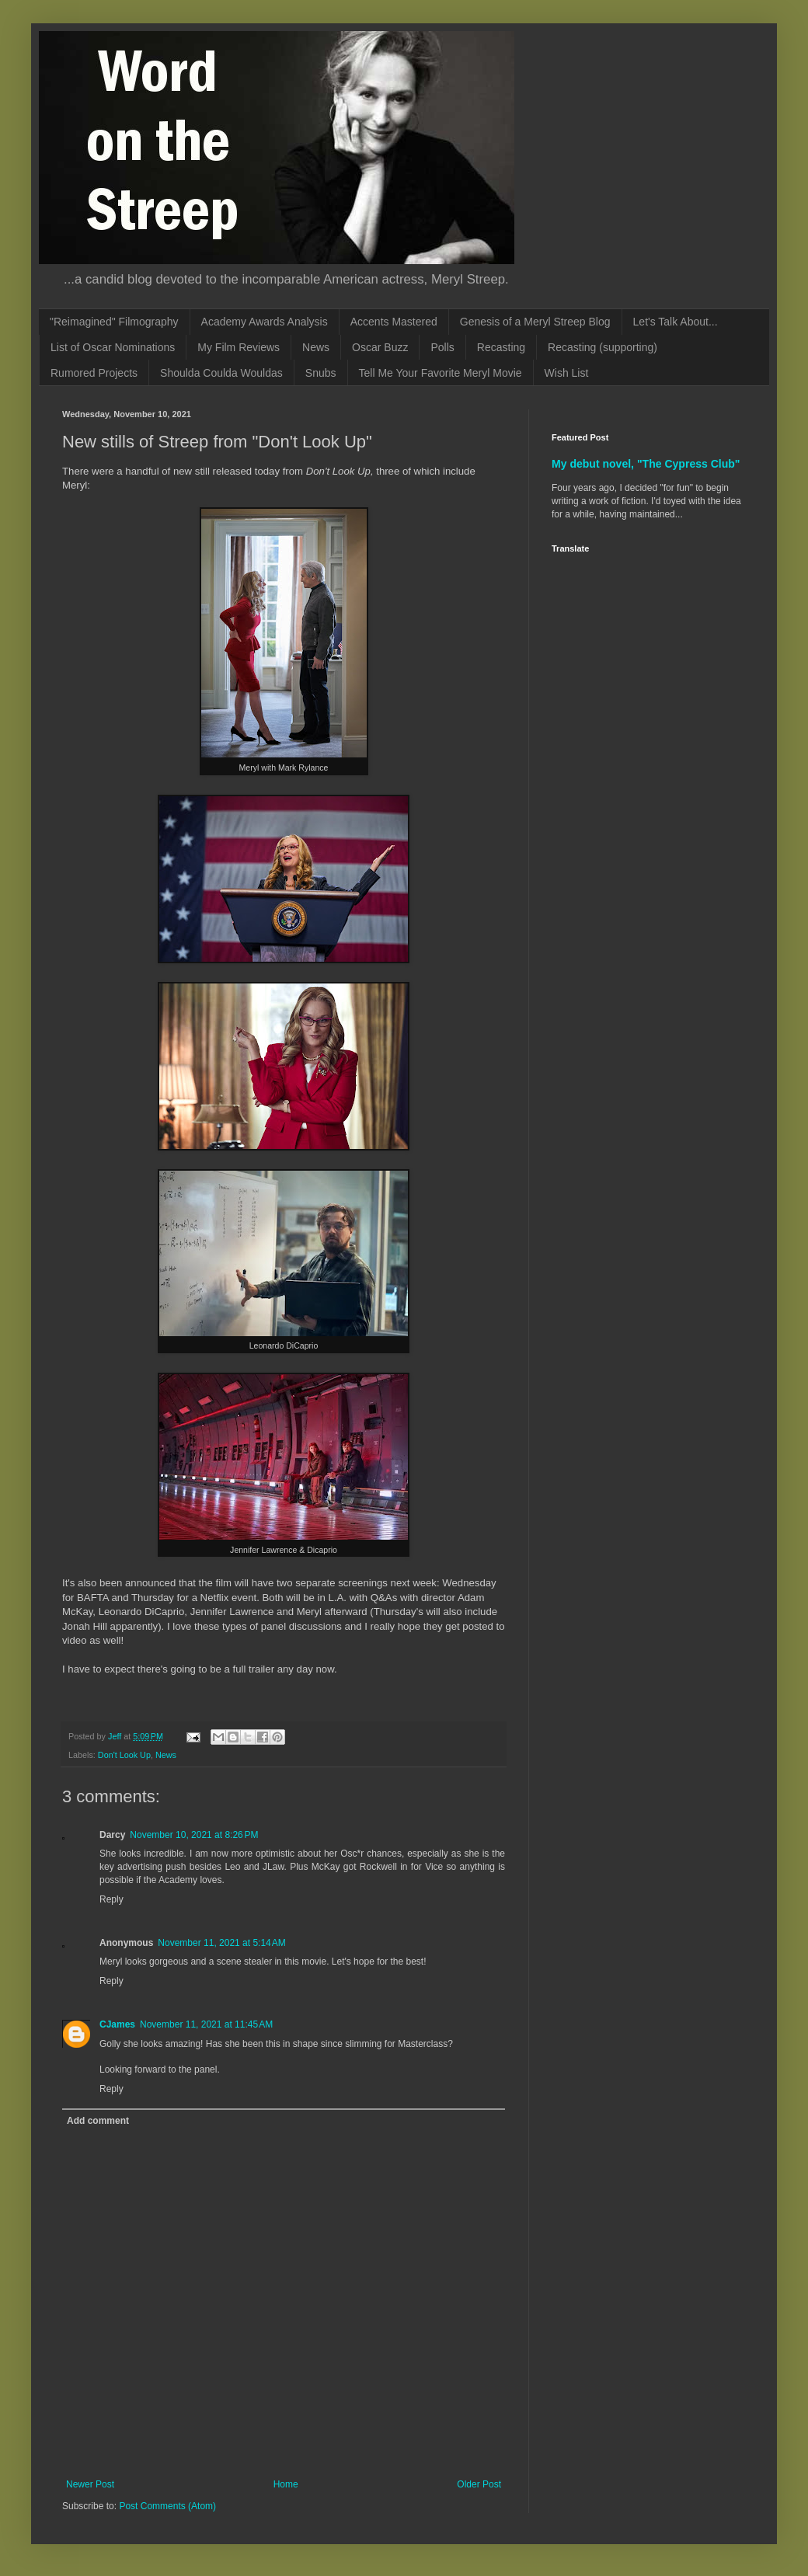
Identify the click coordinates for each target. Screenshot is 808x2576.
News (315, 347)
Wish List (567, 373)
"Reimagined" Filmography (114, 321)
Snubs (320, 373)
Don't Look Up (124, 1755)
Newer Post (90, 2484)
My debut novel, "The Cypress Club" (646, 464)
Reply (111, 1899)
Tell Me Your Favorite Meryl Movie (440, 373)
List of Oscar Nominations (112, 347)
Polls (442, 347)
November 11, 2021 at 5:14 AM (221, 1942)
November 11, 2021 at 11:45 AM (206, 2024)
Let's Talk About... (675, 321)
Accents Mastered (393, 321)
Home (285, 2484)
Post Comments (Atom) (167, 2506)
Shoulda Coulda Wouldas (221, 373)
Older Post (479, 2484)
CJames (117, 2024)
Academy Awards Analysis (264, 321)
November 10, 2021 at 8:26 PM (194, 1834)
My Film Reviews (238, 347)
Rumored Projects (94, 373)
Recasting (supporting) (602, 347)
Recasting (501, 347)
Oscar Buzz (380, 347)
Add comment (98, 2120)
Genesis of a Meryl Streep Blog (535, 321)
